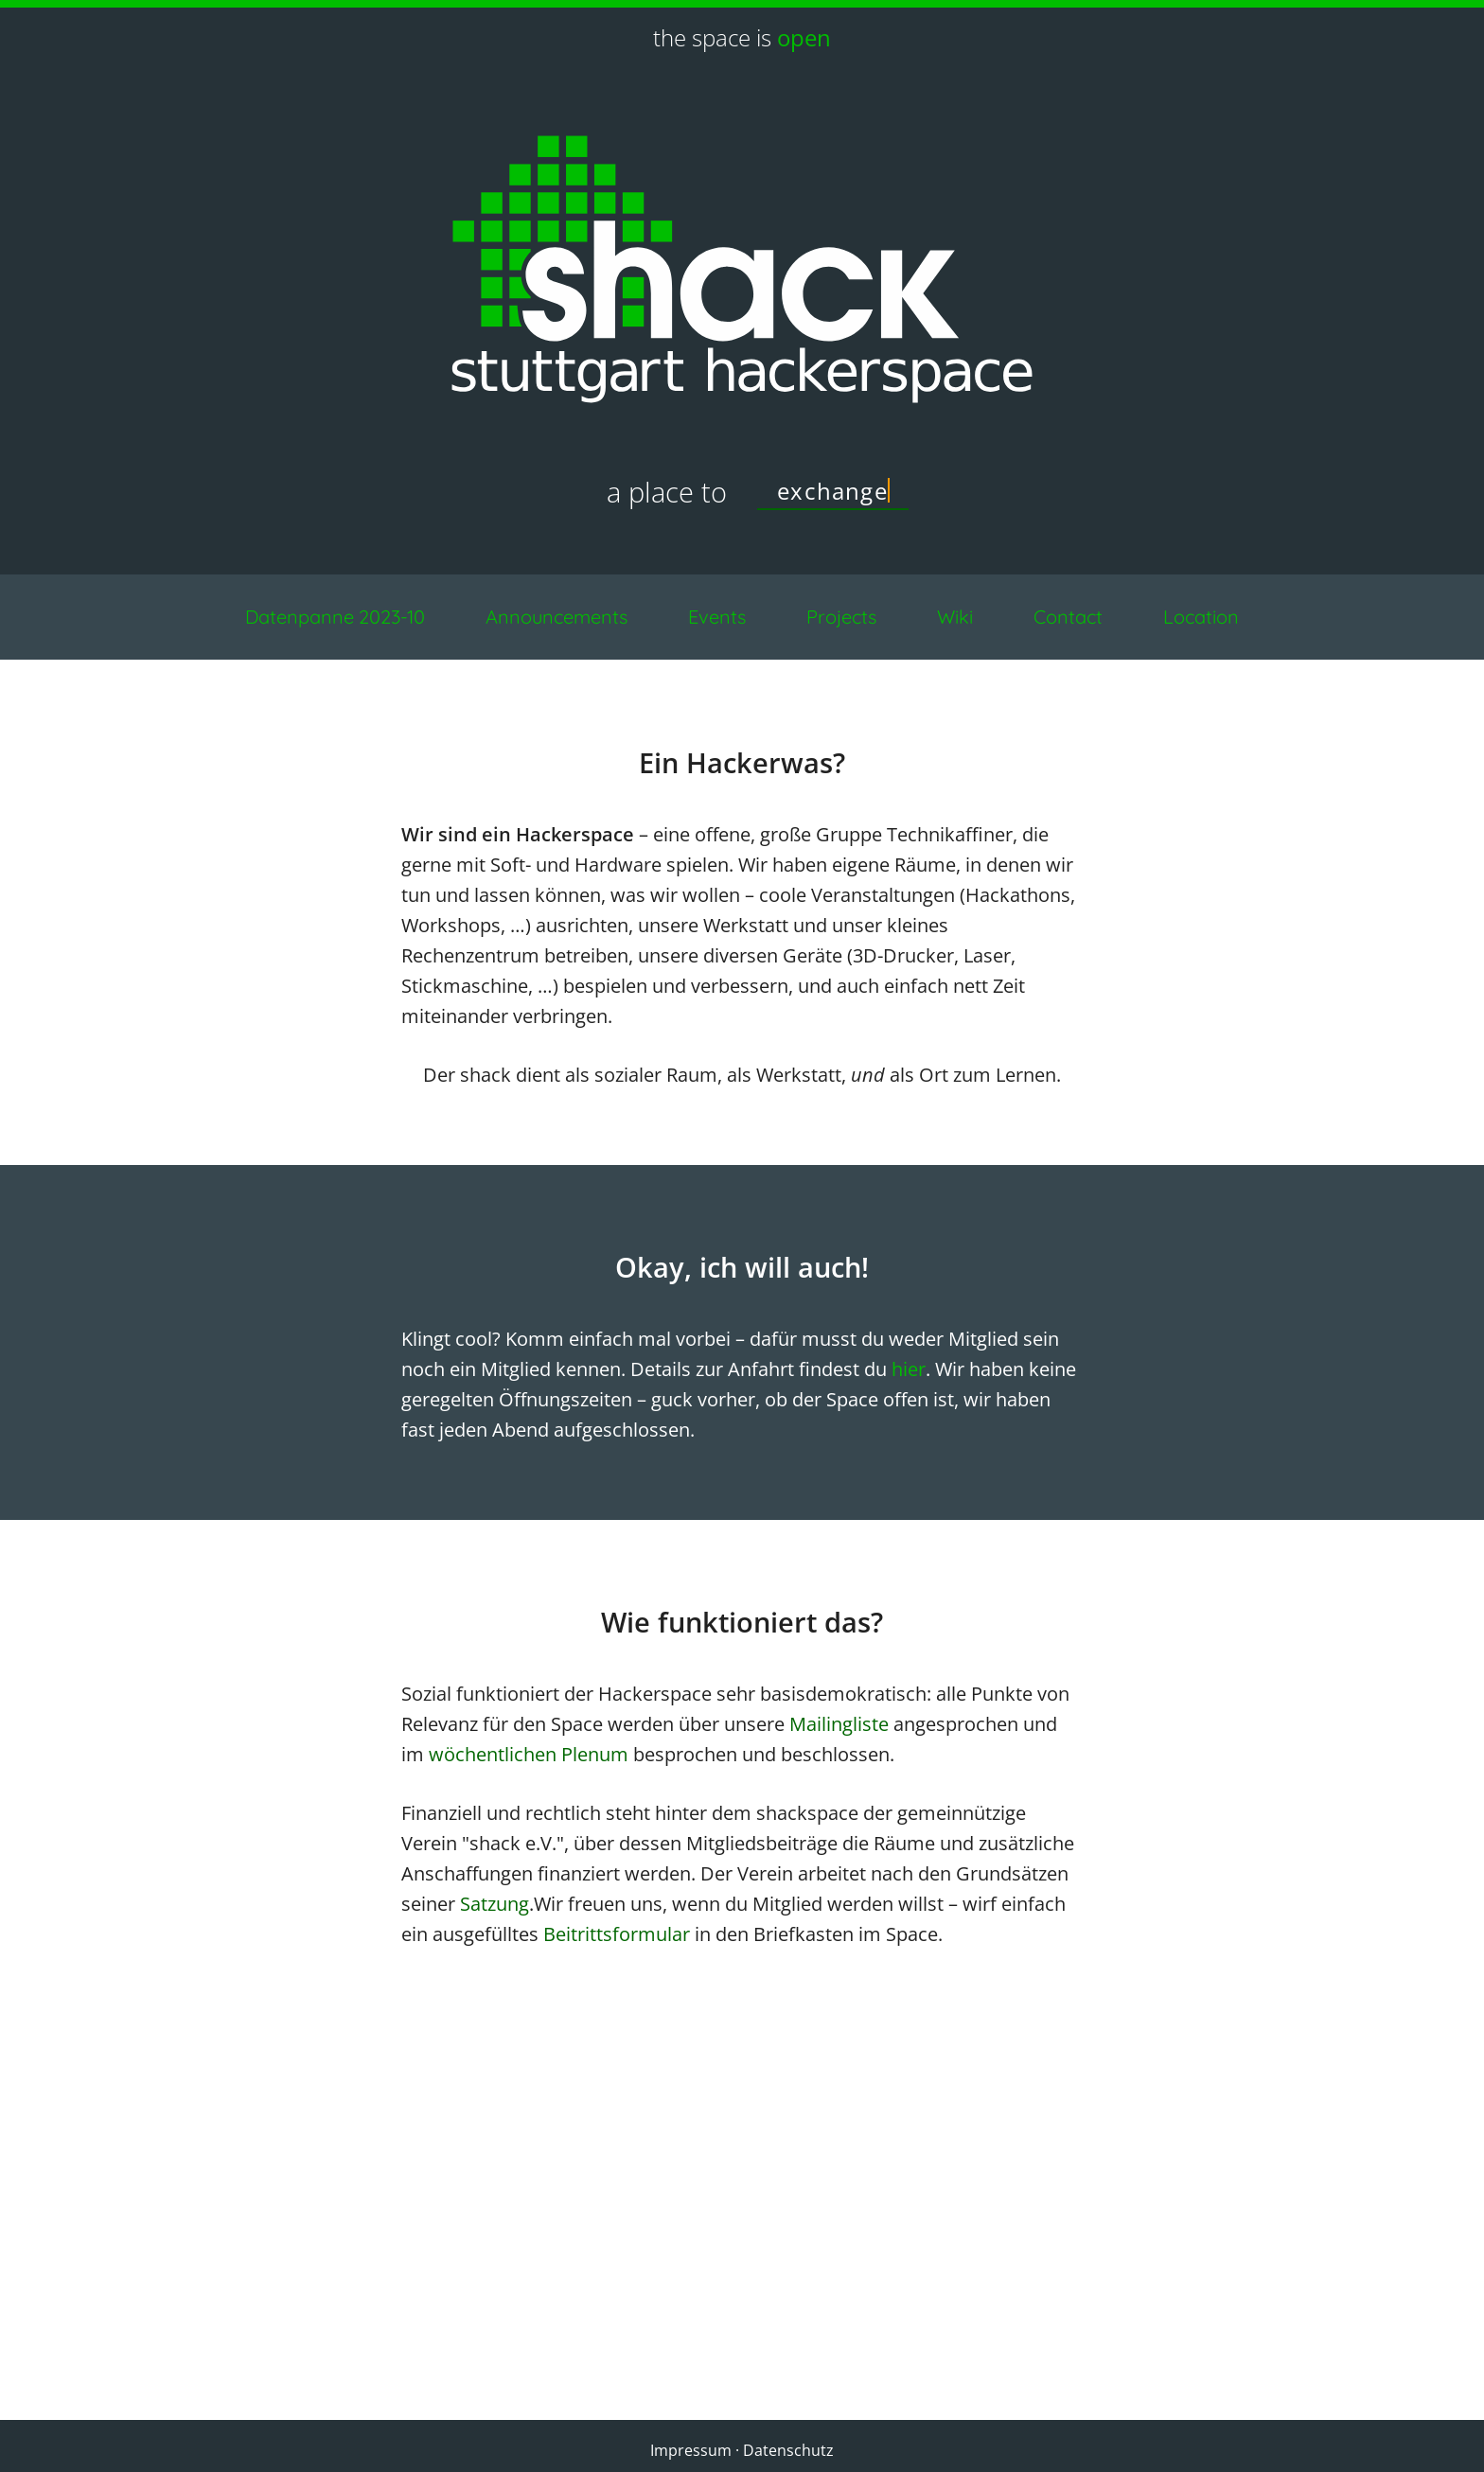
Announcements (556, 616)
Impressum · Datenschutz (742, 2450)
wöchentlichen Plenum (528, 1754)
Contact (1068, 616)
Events (717, 616)
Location (1201, 616)
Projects (841, 616)
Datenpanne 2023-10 (335, 616)
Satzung (494, 1903)
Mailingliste (839, 1724)
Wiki (955, 616)
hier (909, 1369)
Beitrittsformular (616, 1934)
